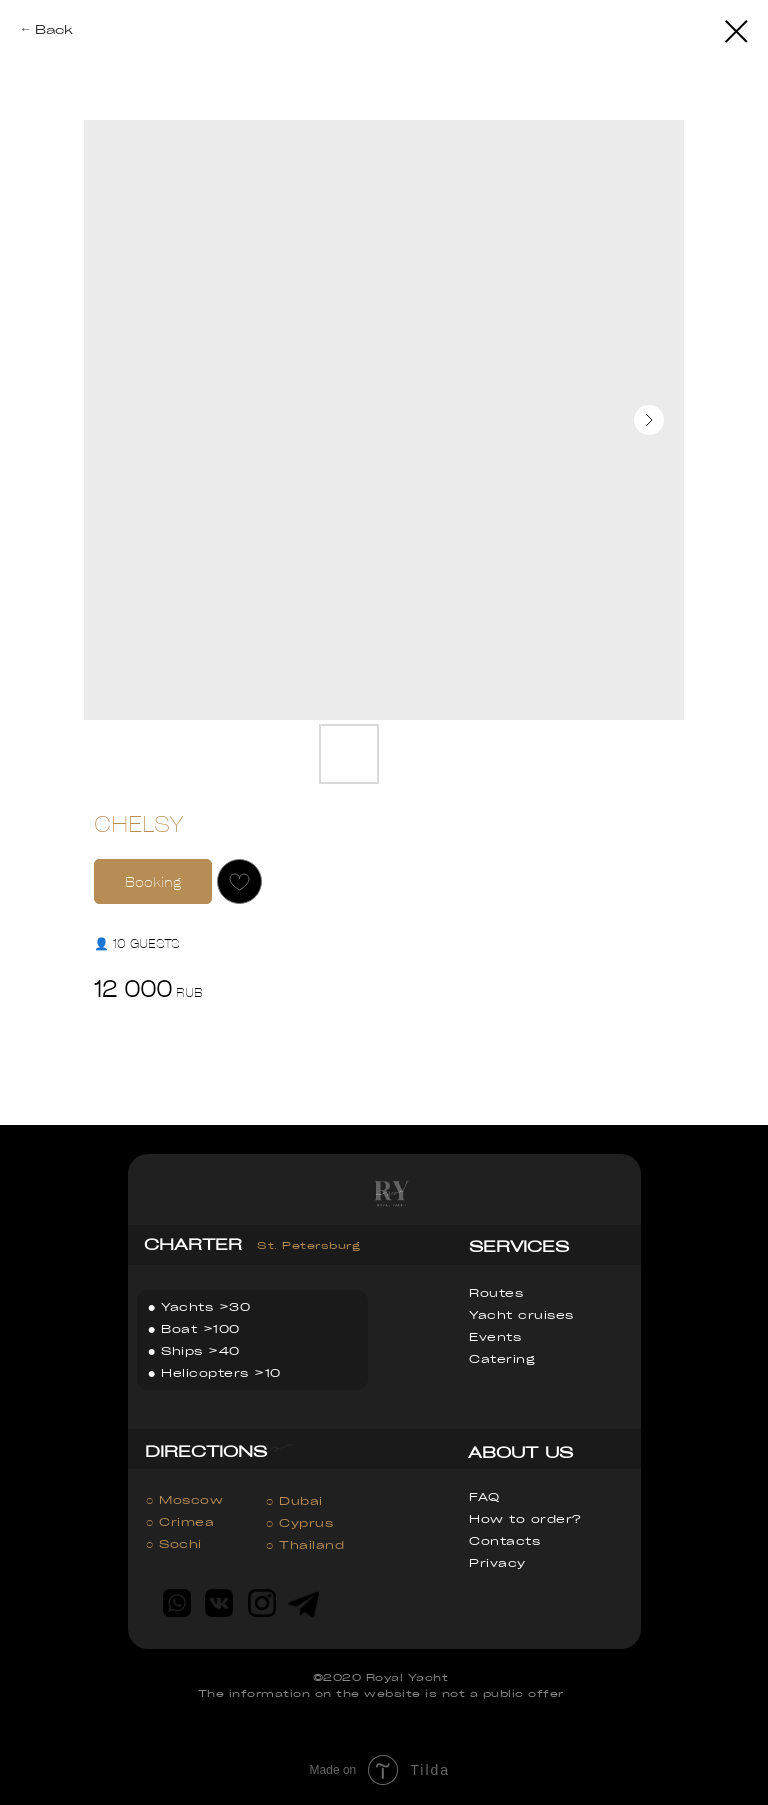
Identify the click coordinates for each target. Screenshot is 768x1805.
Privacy (497, 1562)
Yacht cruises (521, 1314)
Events (495, 1336)
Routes (496, 1292)
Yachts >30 (205, 1306)
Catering (502, 1358)
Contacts (504, 1540)
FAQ (484, 1496)
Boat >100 (200, 1328)
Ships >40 (200, 1350)
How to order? (525, 1518)
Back (54, 29)
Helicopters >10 (221, 1372)
